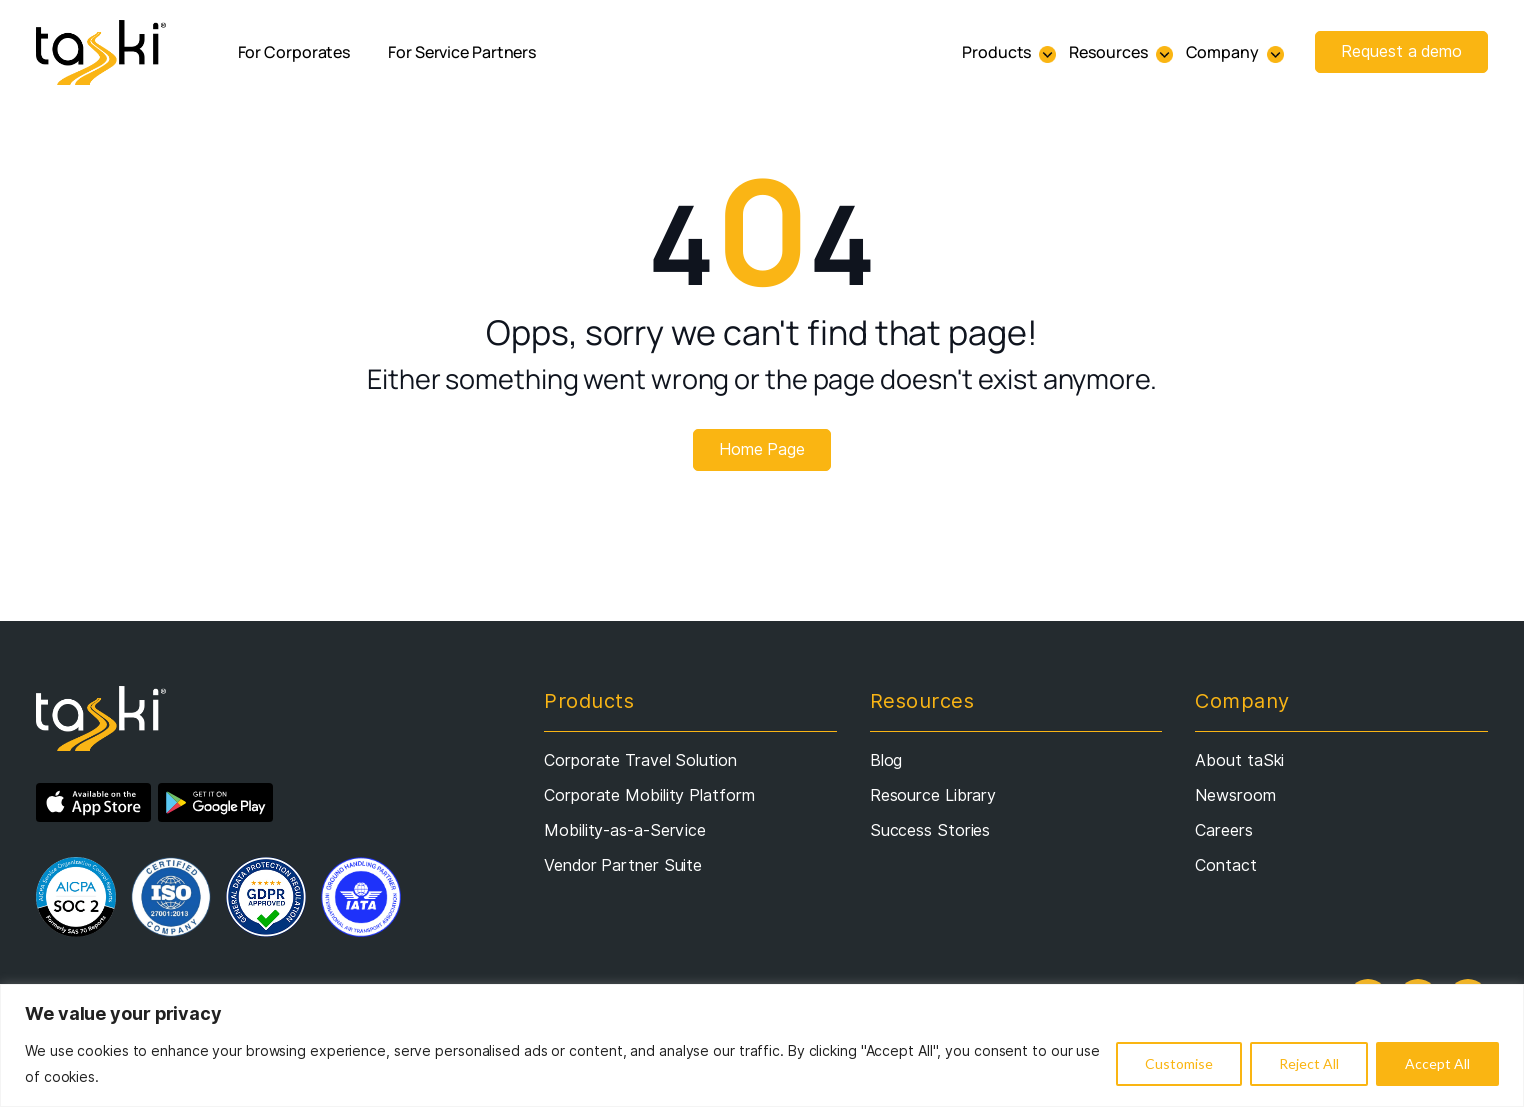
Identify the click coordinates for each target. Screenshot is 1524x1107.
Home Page (762, 449)
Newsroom (1235, 795)
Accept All (1437, 1063)
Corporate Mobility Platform (649, 795)
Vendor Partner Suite (623, 865)
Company (1222, 52)
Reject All (1309, 1063)
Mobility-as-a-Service (625, 830)
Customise (1179, 1063)
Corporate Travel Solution (640, 760)
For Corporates (294, 52)
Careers (1223, 830)
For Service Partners (462, 52)
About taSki (1239, 760)
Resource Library (933, 795)
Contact (1225, 865)
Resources (1108, 52)
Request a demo (1401, 51)
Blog (886, 760)
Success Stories (930, 830)
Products (996, 52)
